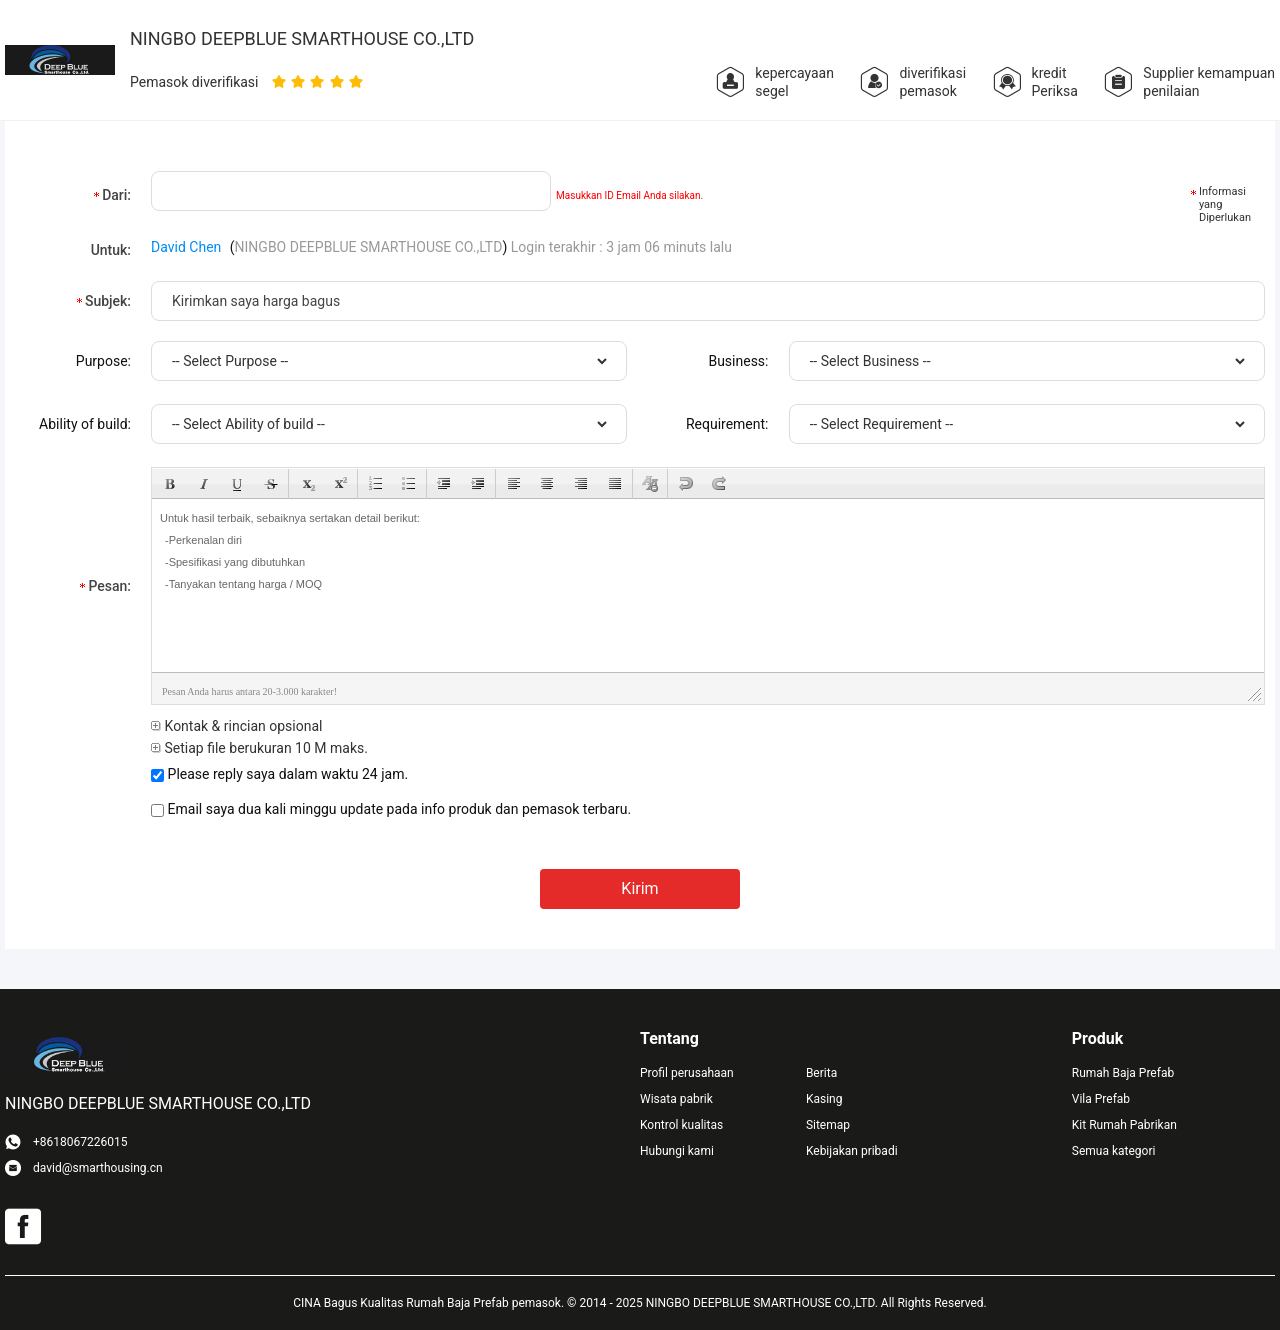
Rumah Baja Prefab (1123, 1073)
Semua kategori (1114, 1151)
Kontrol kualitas (681, 1125)
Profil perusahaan (687, 1073)
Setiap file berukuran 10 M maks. (259, 748)
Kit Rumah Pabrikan (1124, 1125)
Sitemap (828, 1125)
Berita (821, 1073)
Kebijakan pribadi (852, 1151)
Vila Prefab (1101, 1099)
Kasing (824, 1099)
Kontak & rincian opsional (236, 726)
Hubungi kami (677, 1151)
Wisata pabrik (676, 1099)
